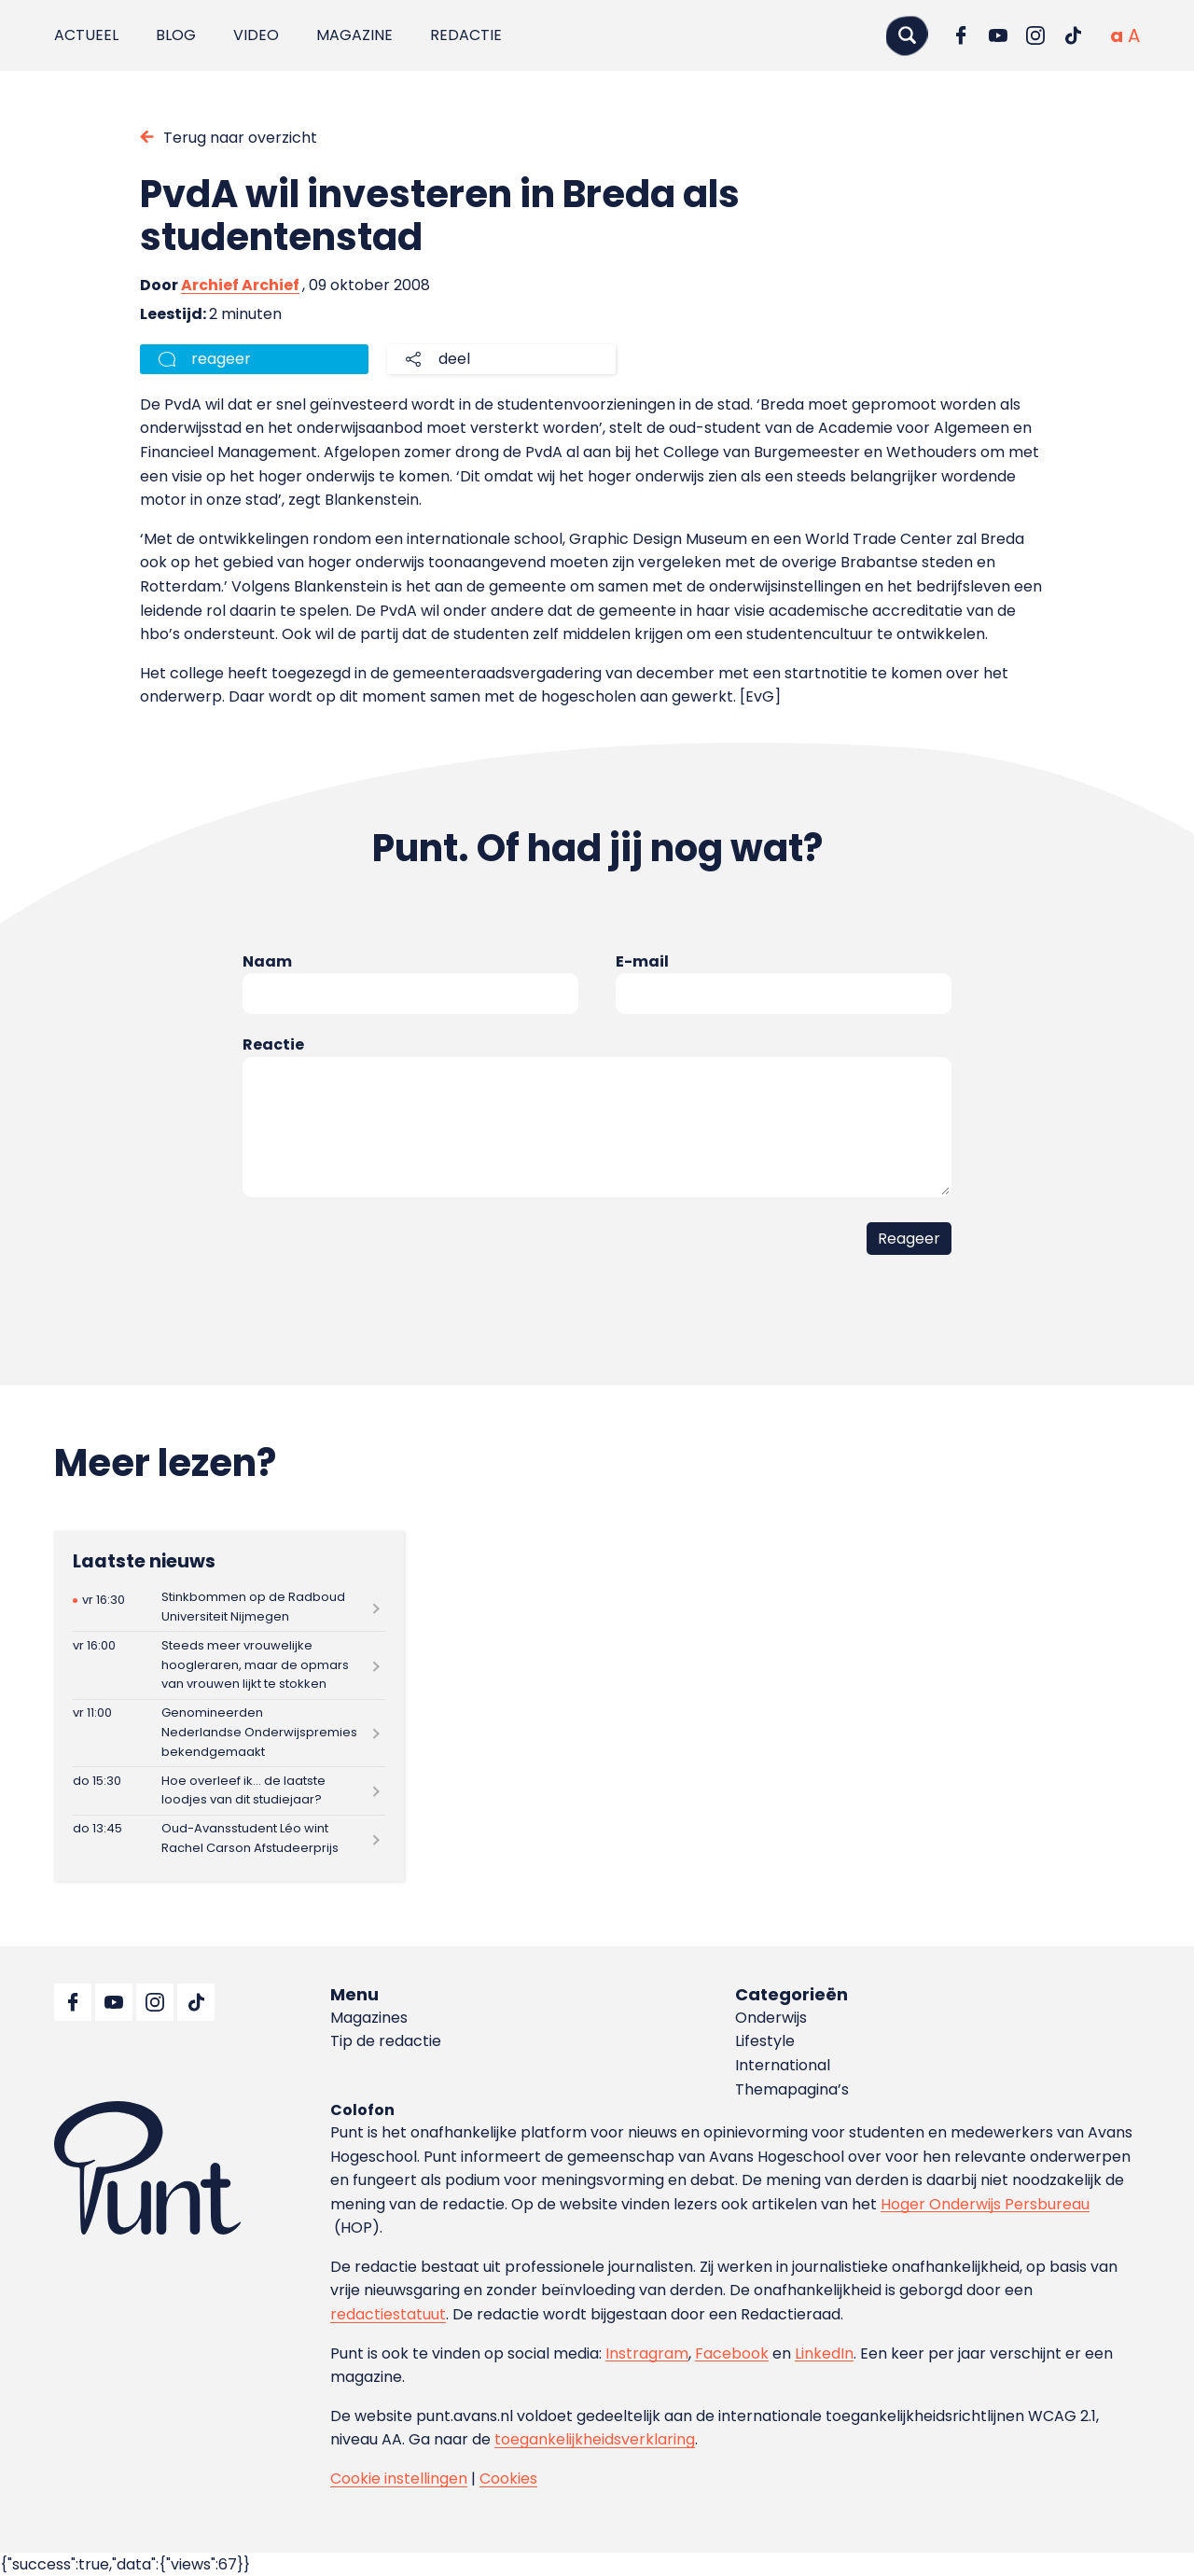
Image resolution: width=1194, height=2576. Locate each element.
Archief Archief (240, 285)
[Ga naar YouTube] (998, 35)
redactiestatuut (388, 2314)
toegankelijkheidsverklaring (594, 2439)
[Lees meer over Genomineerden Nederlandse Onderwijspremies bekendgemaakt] (229, 1733)
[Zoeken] (906, 35)
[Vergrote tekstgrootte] (1134, 35)
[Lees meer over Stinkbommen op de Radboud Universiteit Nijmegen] (229, 1608)
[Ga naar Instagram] (1035, 35)
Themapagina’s (792, 2089)
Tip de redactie (385, 2041)
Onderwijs (771, 2017)
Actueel (86, 35)
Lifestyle (765, 2041)
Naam (267, 961)
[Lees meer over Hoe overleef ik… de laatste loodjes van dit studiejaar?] (229, 1791)
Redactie (466, 35)
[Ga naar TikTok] (1072, 35)
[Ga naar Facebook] (960, 35)
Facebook (732, 2353)
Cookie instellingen (398, 2478)
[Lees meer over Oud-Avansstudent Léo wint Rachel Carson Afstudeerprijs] (229, 1839)
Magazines (369, 2017)
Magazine (354, 35)
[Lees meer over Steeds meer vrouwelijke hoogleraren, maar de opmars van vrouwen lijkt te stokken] (229, 1665)
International (782, 2065)
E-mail (642, 961)
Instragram (646, 2353)
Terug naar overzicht (240, 137)
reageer (221, 358)
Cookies (508, 2478)
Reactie (273, 1044)
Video (256, 35)
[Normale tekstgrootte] (1116, 35)
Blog (176, 35)
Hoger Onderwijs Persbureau (985, 2204)
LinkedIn (824, 2353)
